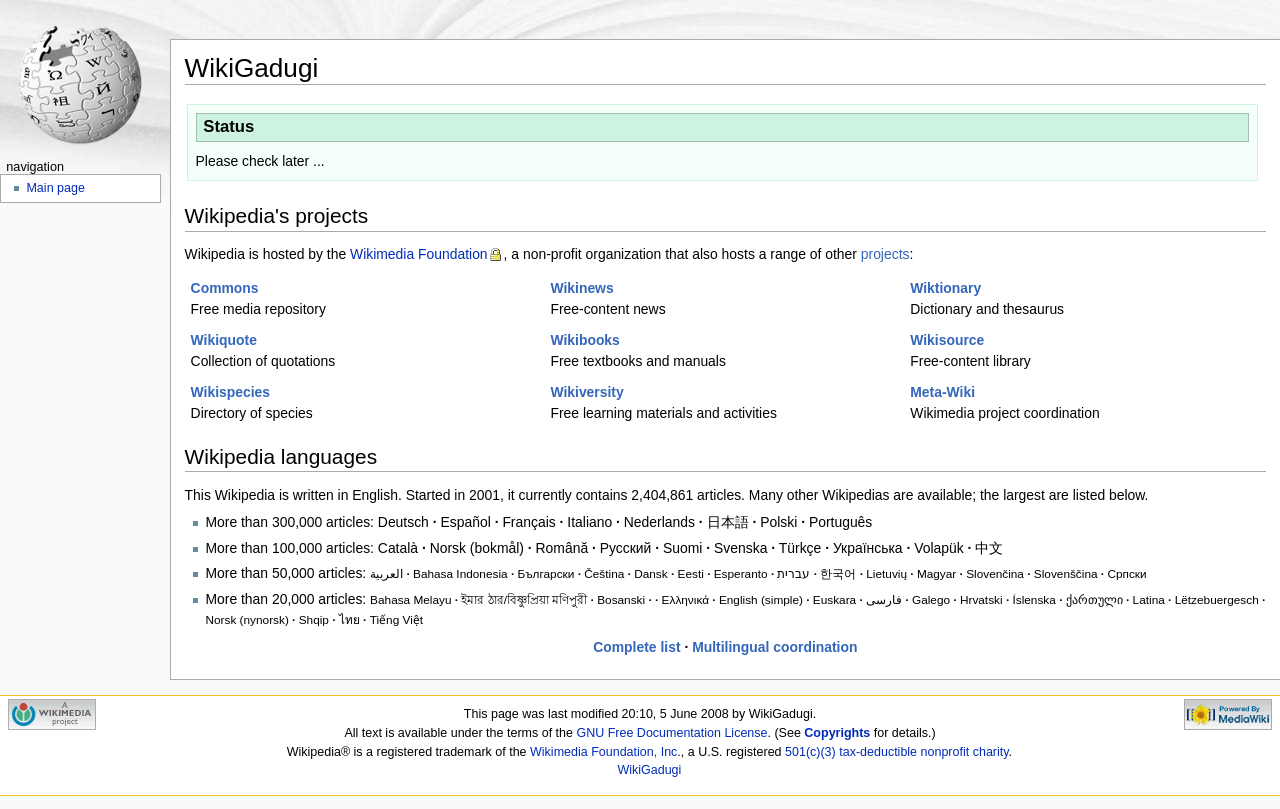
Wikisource (947, 340)
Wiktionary (945, 288)
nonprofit (945, 752)
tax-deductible (878, 752)
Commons (225, 288)
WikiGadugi (649, 770)
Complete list (636, 647)
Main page (55, 188)
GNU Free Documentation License (671, 733)
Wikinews (581, 288)
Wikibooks (584, 340)
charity (991, 752)
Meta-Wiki (942, 392)
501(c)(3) (810, 752)
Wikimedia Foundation (419, 254)
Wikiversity (586, 392)
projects (885, 254)
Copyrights (837, 733)
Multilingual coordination (774, 647)
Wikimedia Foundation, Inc (603, 752)
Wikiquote (224, 340)
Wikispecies (231, 392)
